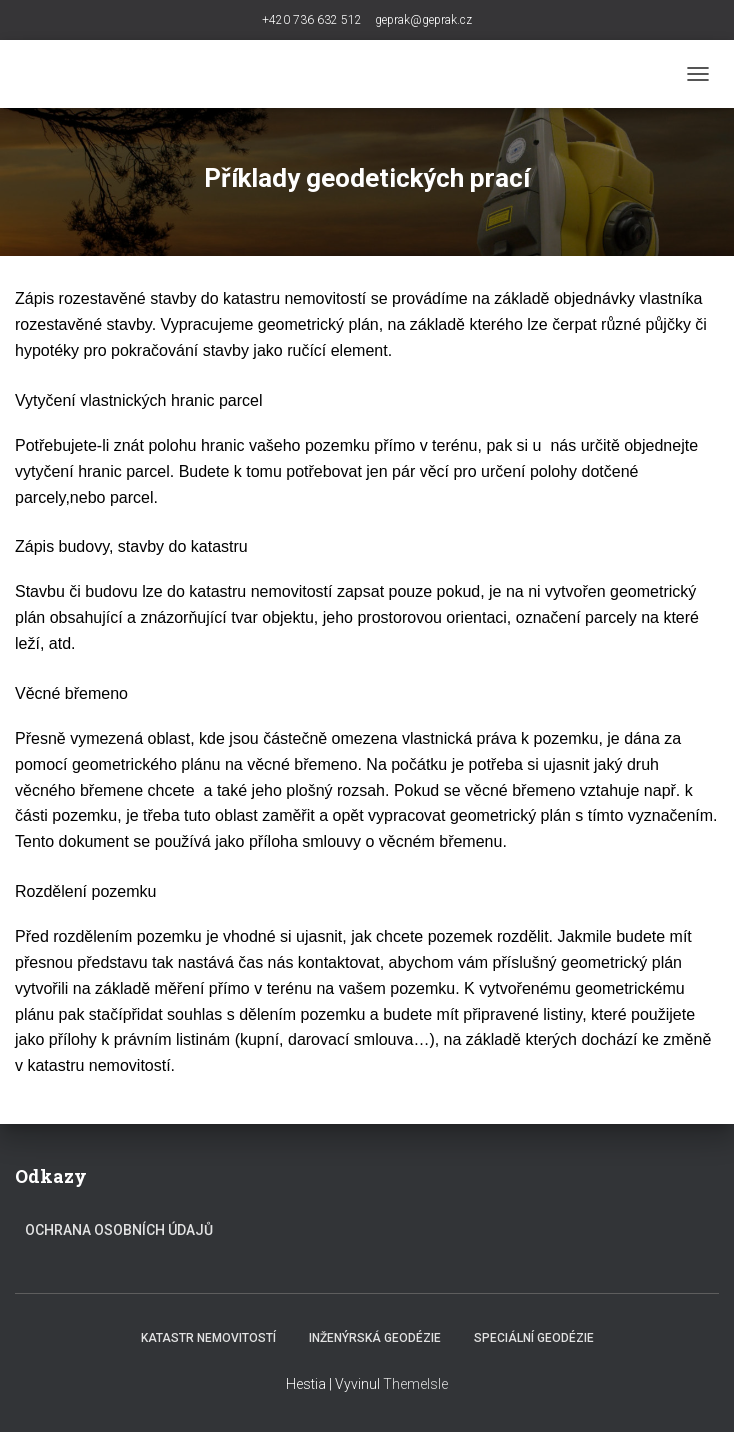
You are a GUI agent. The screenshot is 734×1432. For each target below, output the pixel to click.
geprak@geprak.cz (423, 20)
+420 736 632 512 (312, 20)
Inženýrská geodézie (375, 1338)
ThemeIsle (415, 1384)
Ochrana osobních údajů (119, 1230)
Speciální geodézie (534, 1338)
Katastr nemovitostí (208, 1338)
